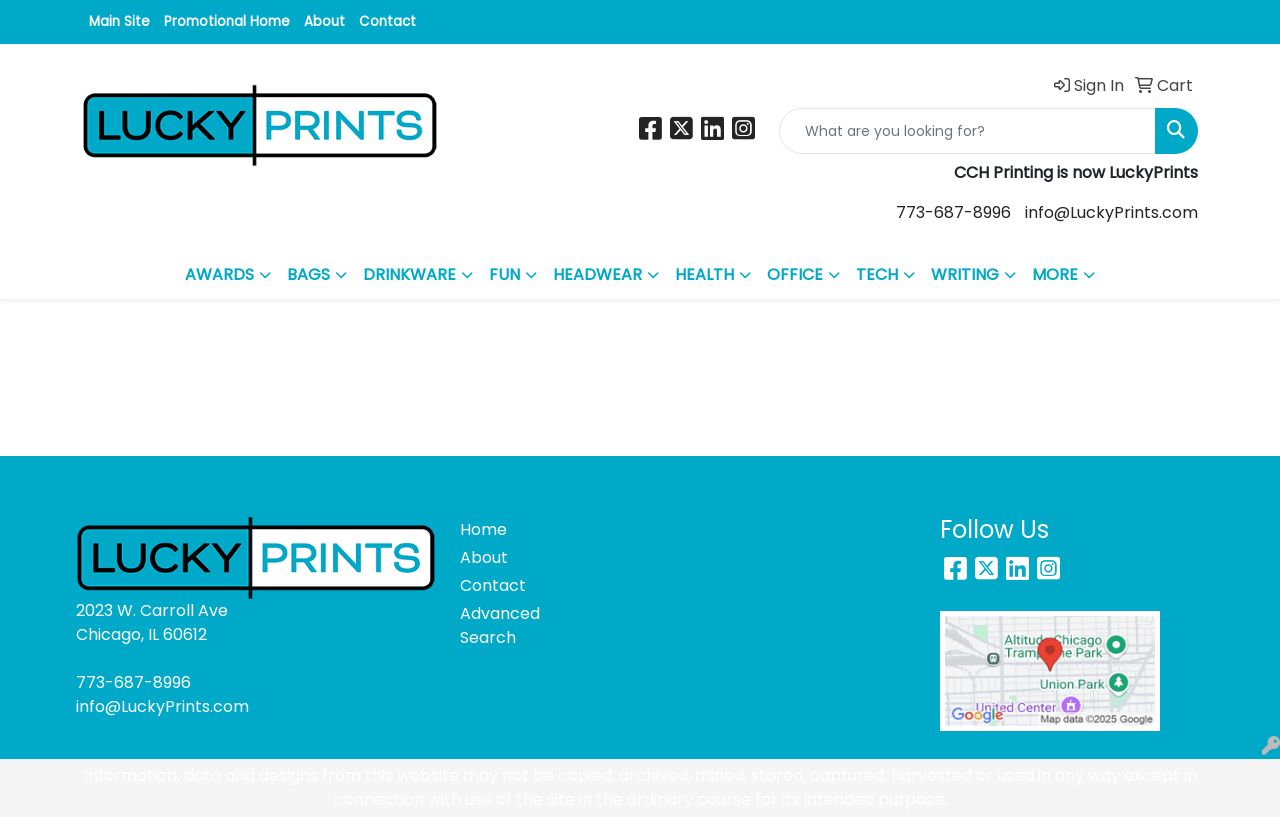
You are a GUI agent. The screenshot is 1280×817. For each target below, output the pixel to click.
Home (483, 529)
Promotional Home (227, 21)
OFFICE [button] (795, 274)
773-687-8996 (953, 212)
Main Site (119, 21)
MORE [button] (1055, 274)
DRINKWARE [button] (409, 274)
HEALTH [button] (704, 274)
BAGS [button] (308, 274)
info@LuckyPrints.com (1111, 212)
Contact (387, 21)
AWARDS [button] (219, 274)
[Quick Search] (967, 131)
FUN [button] (504, 274)
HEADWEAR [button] (597, 274)
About (324, 21)
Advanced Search (500, 625)
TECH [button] (877, 274)
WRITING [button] (965, 274)
